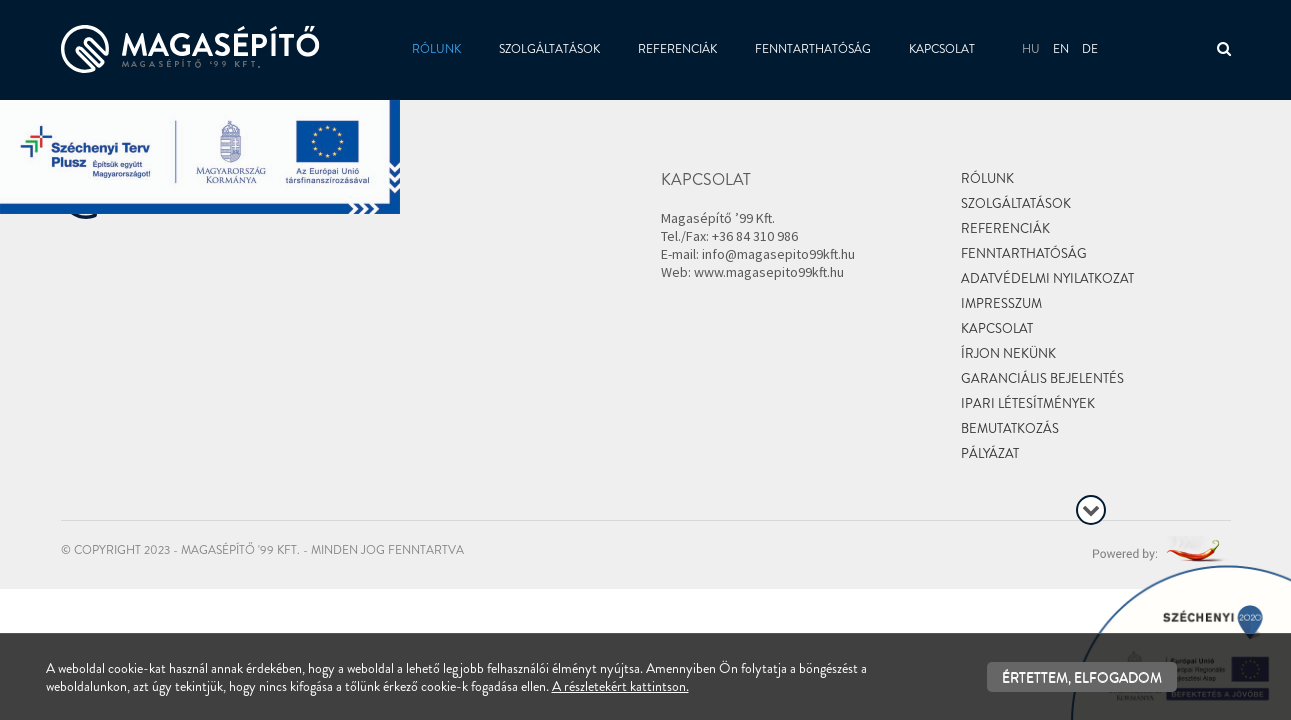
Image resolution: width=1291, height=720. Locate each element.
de (1090, 49)
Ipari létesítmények (1028, 403)
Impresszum (1001, 303)
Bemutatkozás (1010, 428)
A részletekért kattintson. (620, 686)
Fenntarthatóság (813, 49)
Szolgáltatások (549, 49)
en (1061, 49)
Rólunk (436, 49)
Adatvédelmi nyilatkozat (1047, 278)
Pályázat (990, 453)
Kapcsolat (942, 49)
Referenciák (677, 49)
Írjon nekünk (1008, 353)
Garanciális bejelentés (1042, 378)
